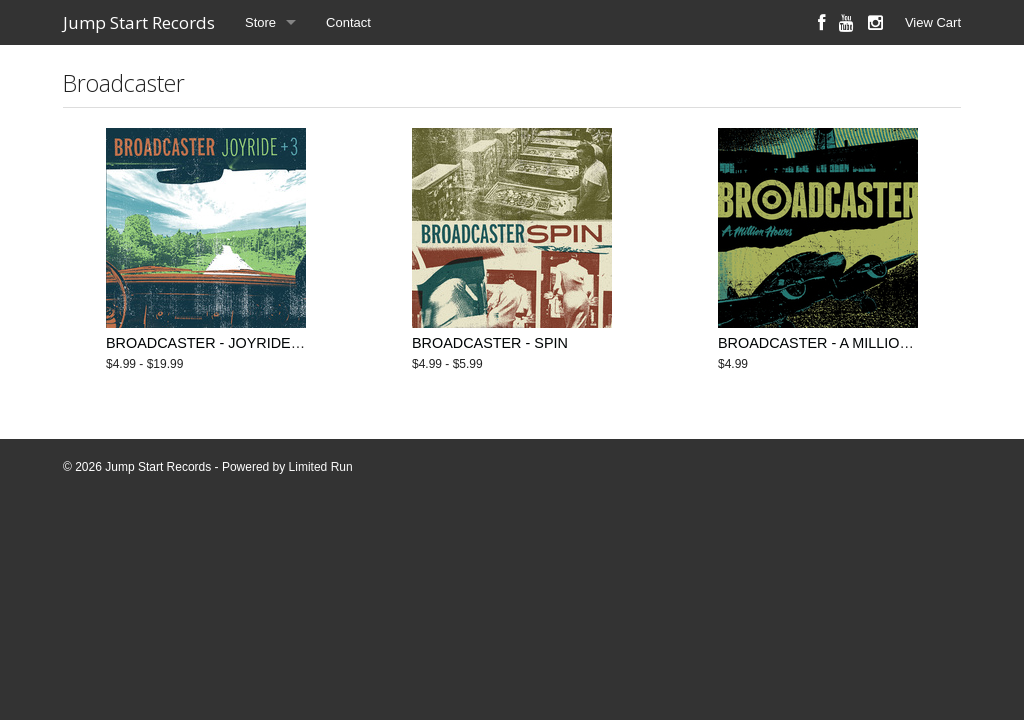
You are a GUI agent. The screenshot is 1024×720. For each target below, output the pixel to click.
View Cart (933, 22)
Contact (348, 22)
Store (260, 22)
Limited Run (321, 467)
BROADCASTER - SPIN (490, 343)
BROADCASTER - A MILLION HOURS (842, 343)
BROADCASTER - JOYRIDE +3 (208, 343)
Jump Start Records (139, 22)
